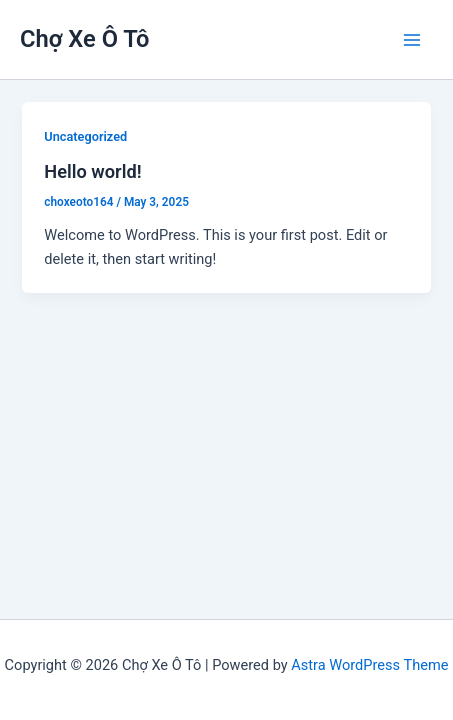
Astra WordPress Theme (369, 665)
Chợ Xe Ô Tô (85, 39)
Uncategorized (85, 136)
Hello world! (92, 171)
